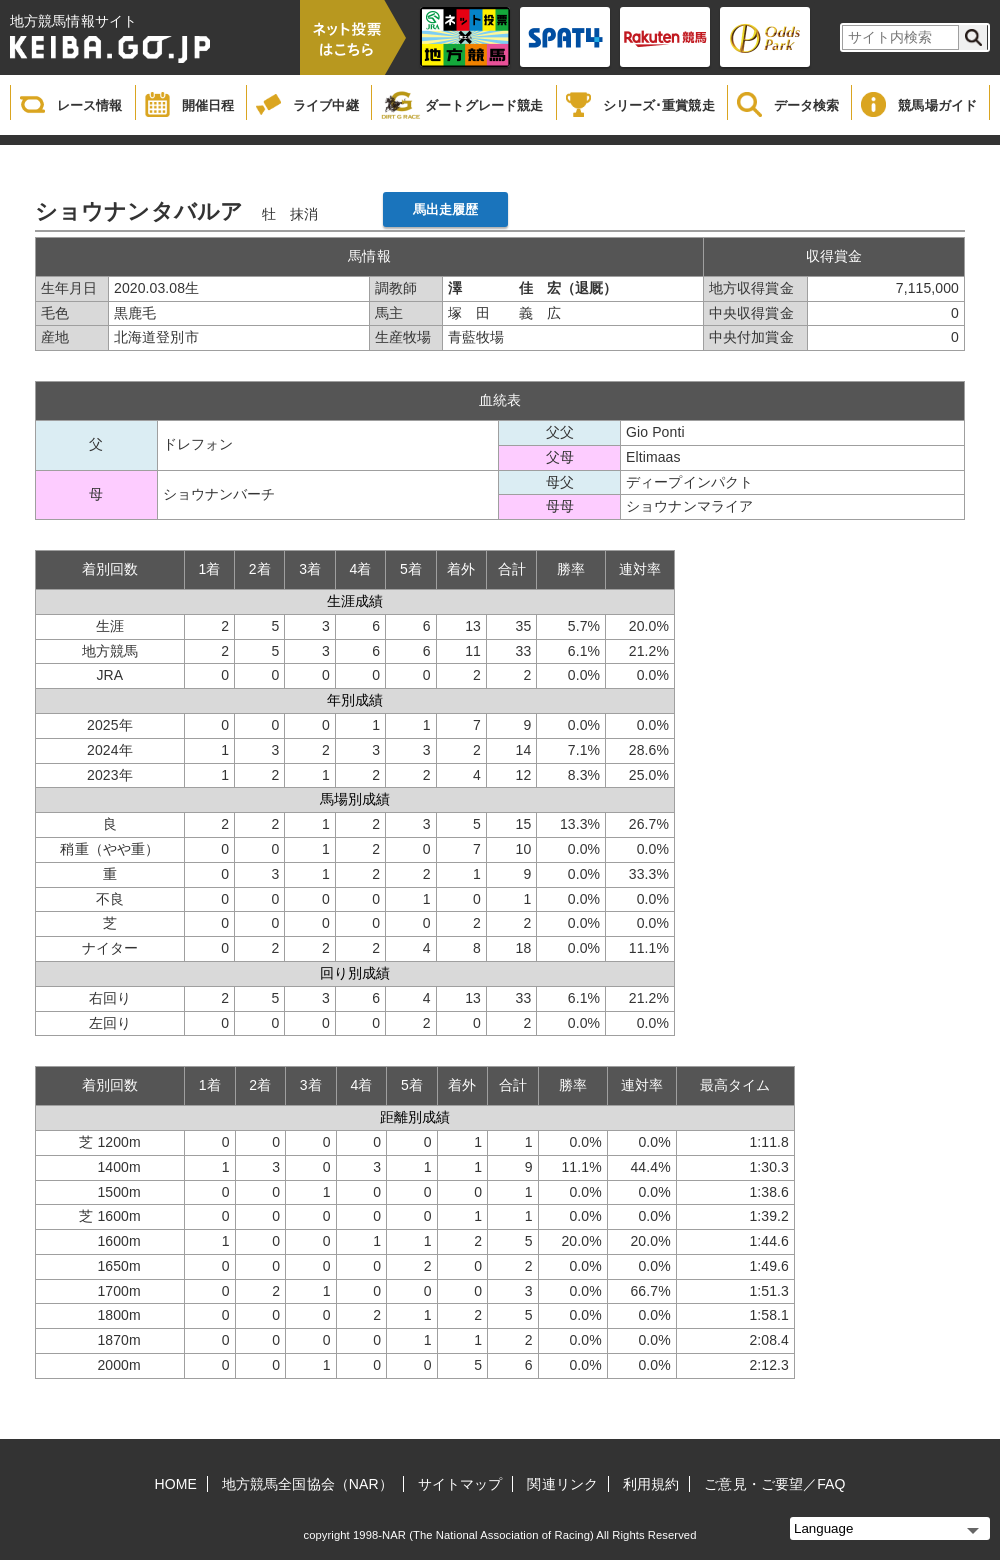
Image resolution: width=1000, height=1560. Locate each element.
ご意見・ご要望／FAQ (774, 1484)
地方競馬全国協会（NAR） (307, 1484)
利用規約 (651, 1484)
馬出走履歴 (446, 209)
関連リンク (562, 1484)
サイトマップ (460, 1484)
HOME (176, 1484)
